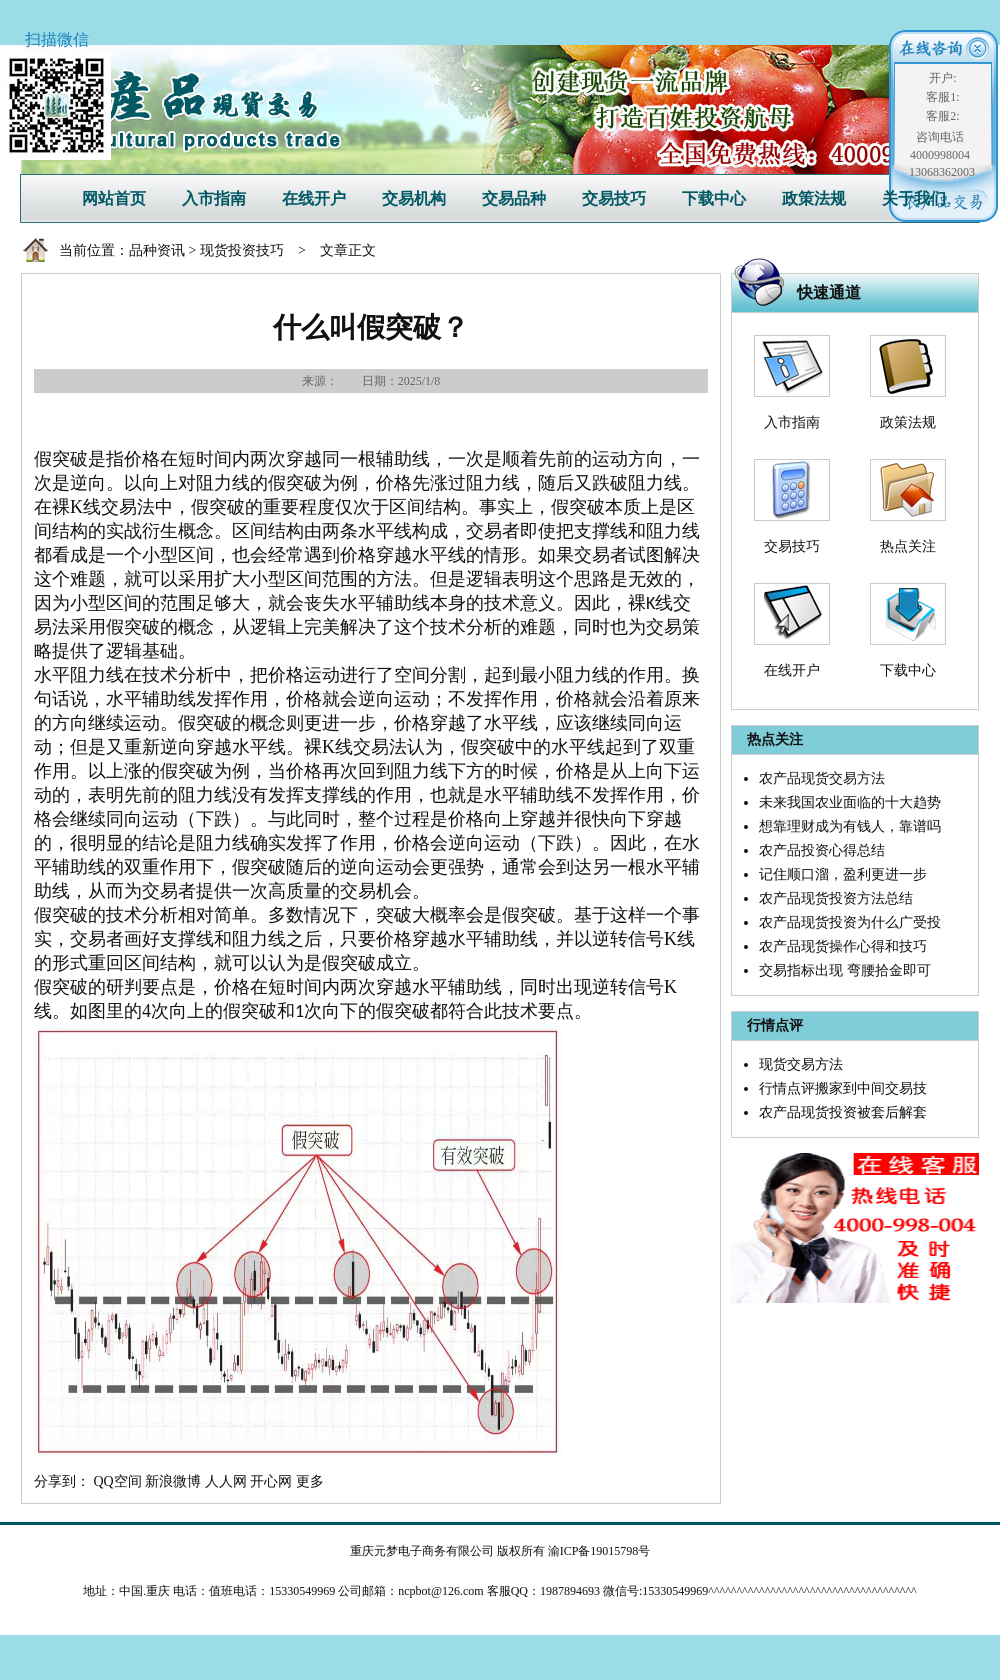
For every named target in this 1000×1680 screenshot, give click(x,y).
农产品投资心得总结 (822, 850)
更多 (310, 1481)
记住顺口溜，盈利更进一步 (843, 874)
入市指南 (214, 198)
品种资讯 (157, 250)
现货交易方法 (801, 1064)
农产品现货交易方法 (822, 778)
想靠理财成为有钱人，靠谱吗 (850, 826)
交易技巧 (614, 198)
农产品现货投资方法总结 (836, 898)
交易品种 (514, 198)
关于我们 (914, 198)
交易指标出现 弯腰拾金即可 (845, 970)
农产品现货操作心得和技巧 (843, 946)
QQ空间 (118, 1481)
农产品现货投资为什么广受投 (850, 922)
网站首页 (114, 198)
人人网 (226, 1481)
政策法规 (814, 198)
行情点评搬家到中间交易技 (843, 1088)
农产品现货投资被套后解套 (843, 1112)
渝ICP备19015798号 (599, 1551)
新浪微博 (173, 1481)
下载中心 (714, 198)
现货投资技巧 (242, 250)
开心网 (271, 1481)
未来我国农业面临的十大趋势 (850, 802)
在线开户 (314, 198)
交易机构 (414, 198)
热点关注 (908, 546)
